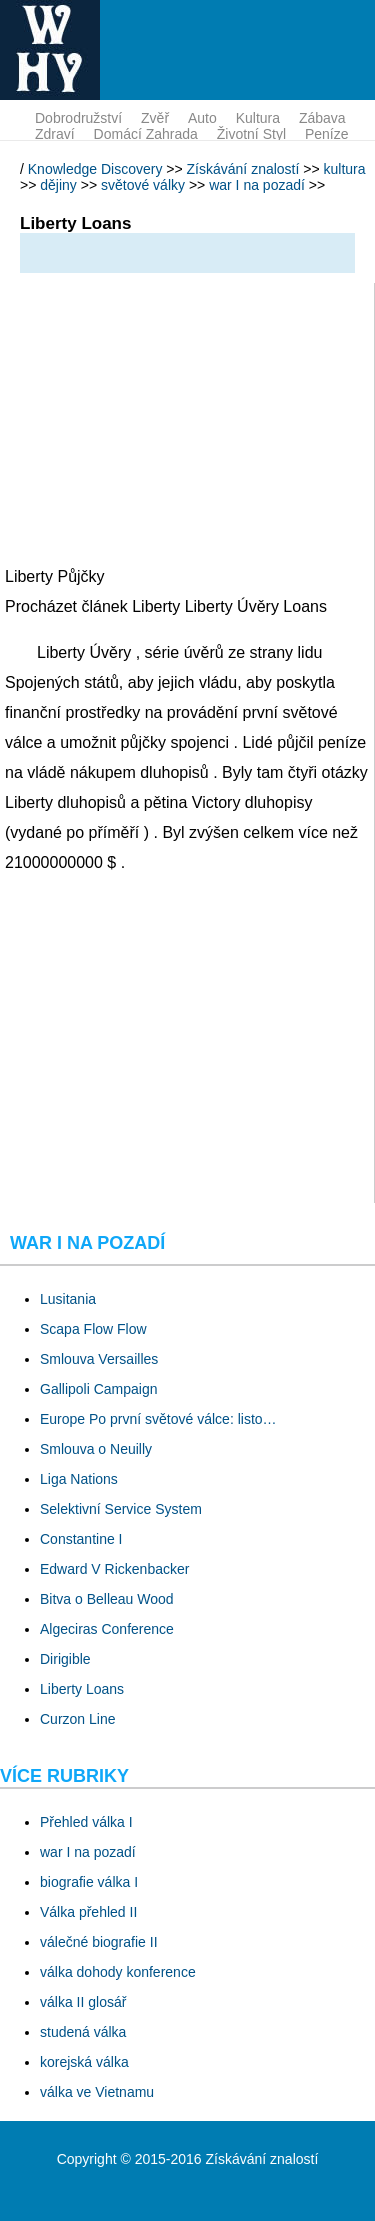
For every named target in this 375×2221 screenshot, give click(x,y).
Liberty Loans (82, 1689)
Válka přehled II (88, 1912)
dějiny (58, 185)
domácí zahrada (146, 134)
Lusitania (68, 1299)
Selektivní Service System (121, 1509)
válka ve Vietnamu (97, 2092)
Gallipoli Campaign (99, 1389)
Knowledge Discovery (95, 169)
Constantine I (81, 1539)
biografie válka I (89, 1882)
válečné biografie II (99, 1942)
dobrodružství (78, 118)
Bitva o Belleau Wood (107, 1599)
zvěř (155, 118)
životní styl (251, 134)
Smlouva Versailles (99, 1359)
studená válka (83, 2032)
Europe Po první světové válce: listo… (158, 1419)
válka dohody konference (118, 1972)
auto (202, 118)
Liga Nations (79, 1479)
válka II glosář (83, 2002)
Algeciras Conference (107, 1629)
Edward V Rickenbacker (114, 1569)
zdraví (55, 134)
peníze (327, 134)
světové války (143, 185)
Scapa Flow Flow (93, 1329)
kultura (258, 118)
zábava (322, 118)
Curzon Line (78, 1719)
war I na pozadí (257, 185)
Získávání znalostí (243, 169)
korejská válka (84, 2062)
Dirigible (65, 1659)
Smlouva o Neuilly (96, 1449)
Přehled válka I (86, 1822)
